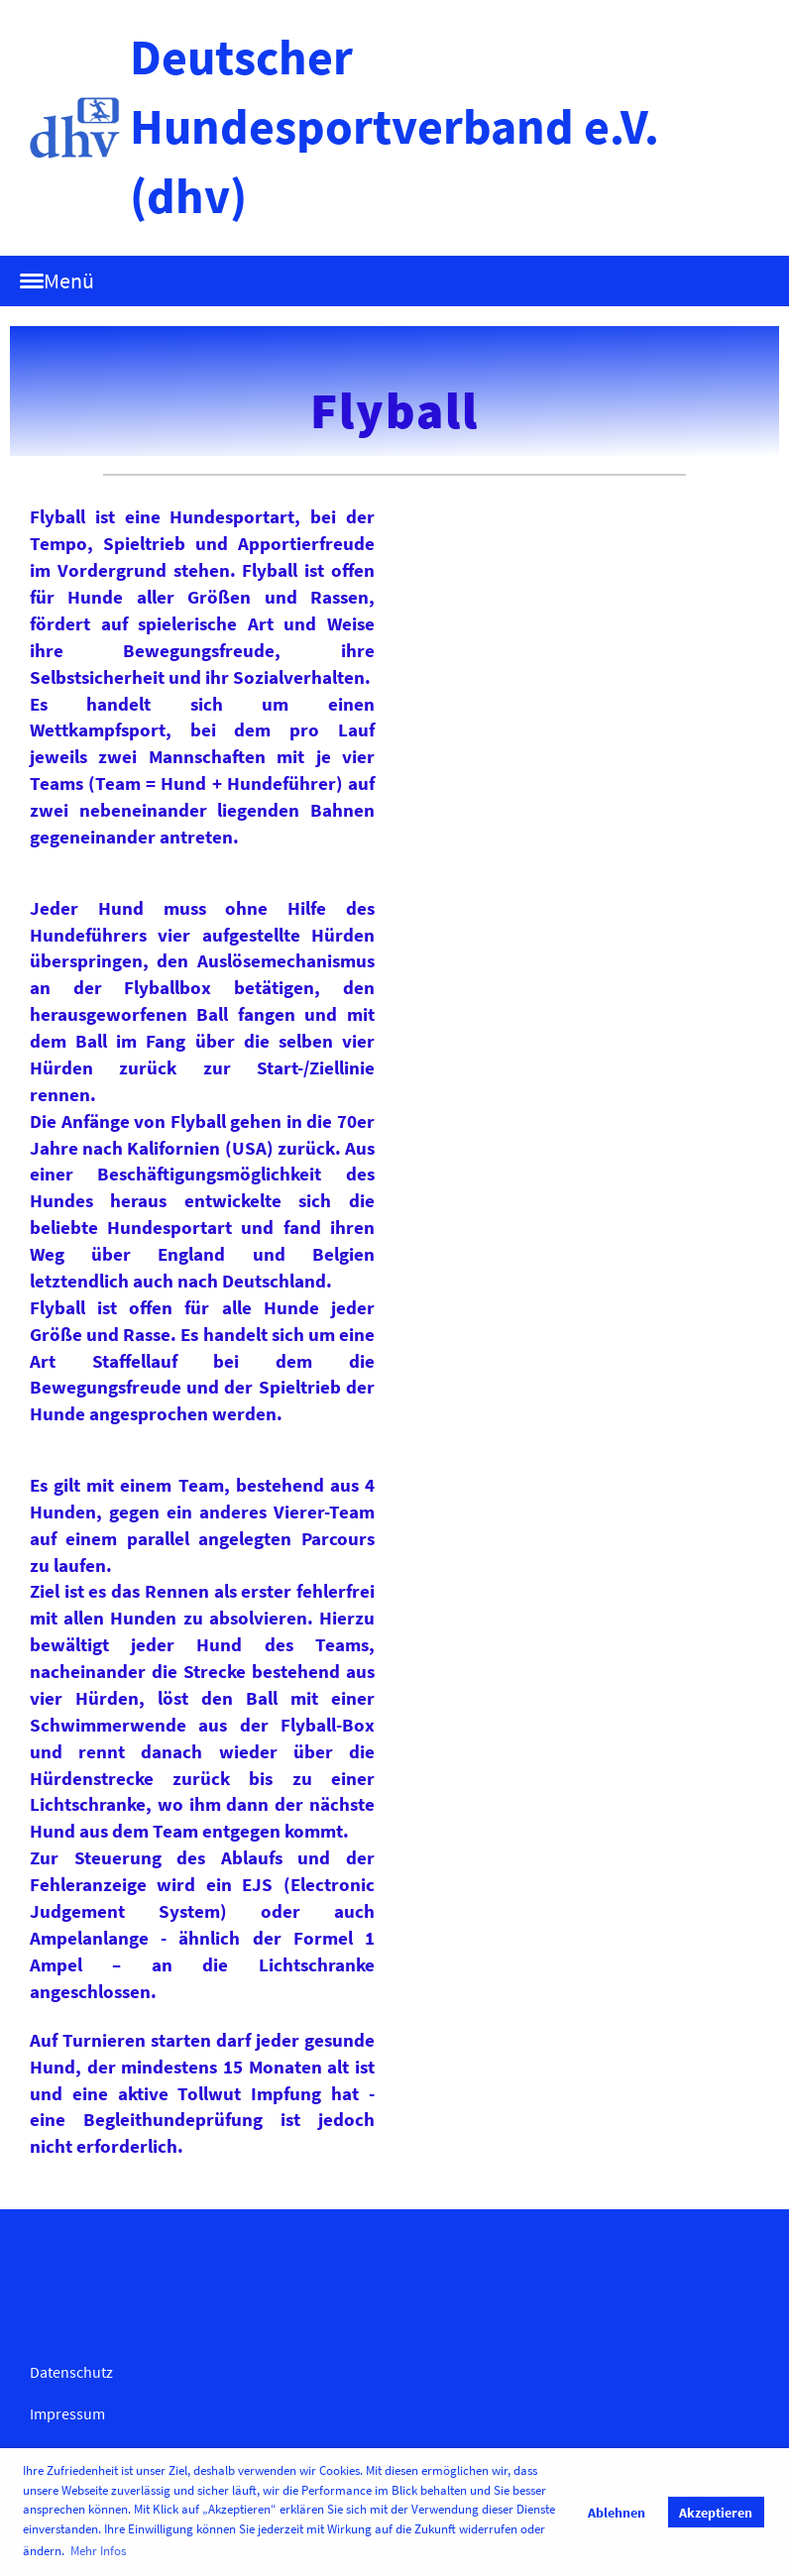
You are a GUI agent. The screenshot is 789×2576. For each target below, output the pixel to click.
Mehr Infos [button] (98, 2550)
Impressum (67, 2413)
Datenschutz (71, 2372)
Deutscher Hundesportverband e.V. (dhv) (394, 126)
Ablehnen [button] (616, 2512)
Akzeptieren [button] (715, 2512)
